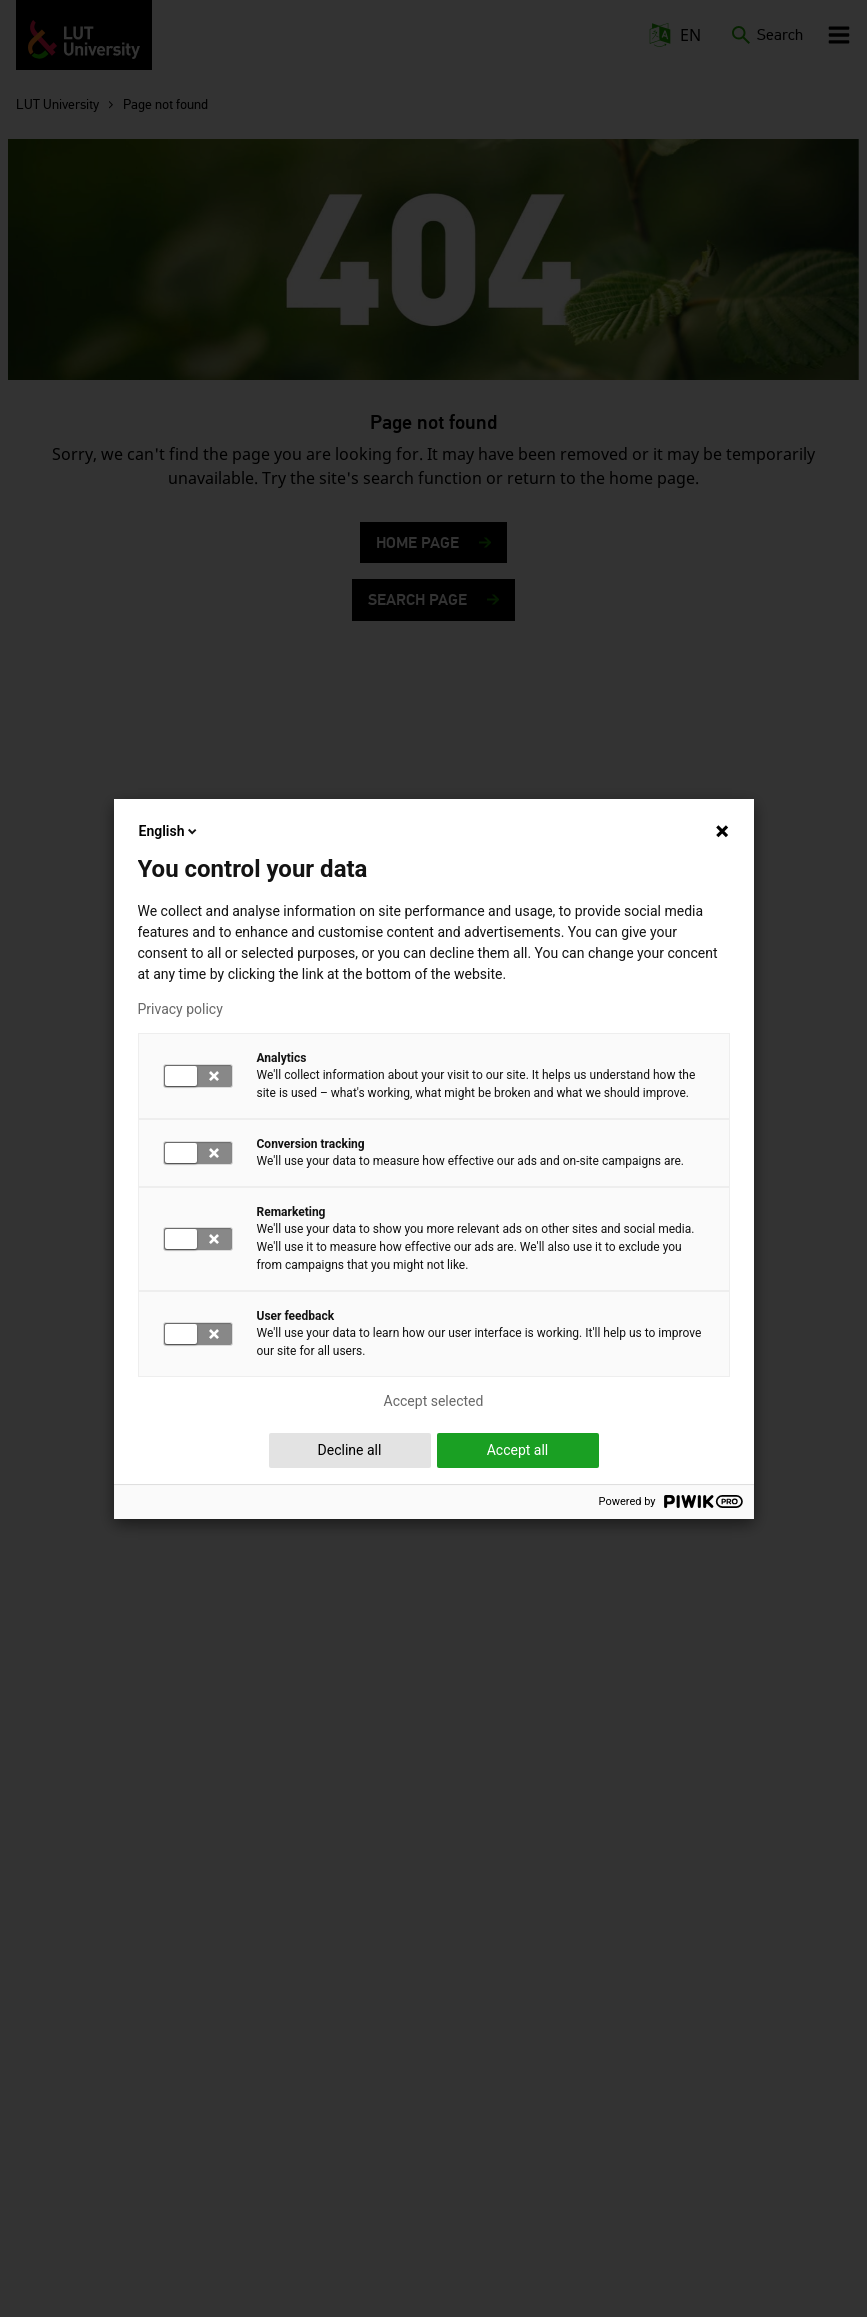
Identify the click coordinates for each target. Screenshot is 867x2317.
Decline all (350, 1450)
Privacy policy (180, 1009)
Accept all (518, 1450)
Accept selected (434, 1401)
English (170, 831)
